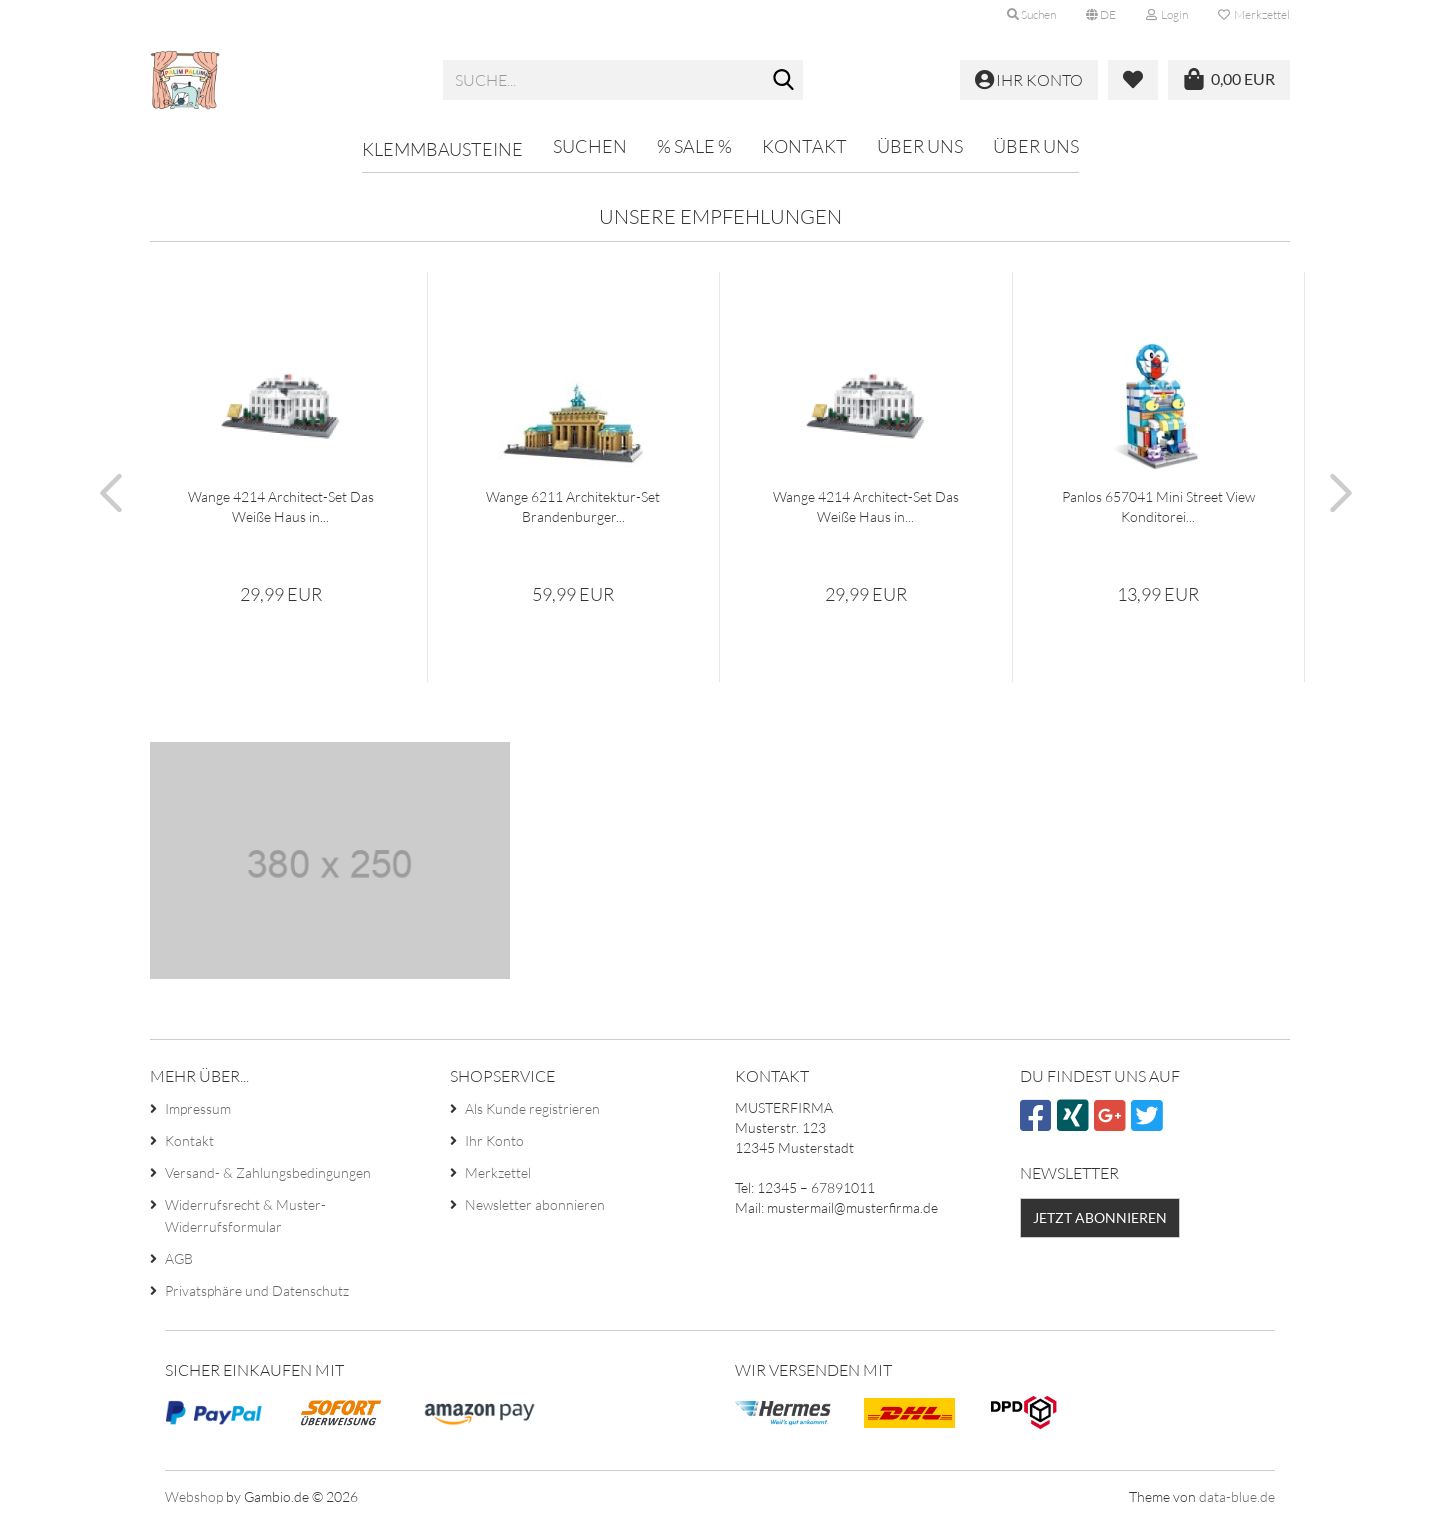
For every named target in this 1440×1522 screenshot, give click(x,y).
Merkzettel (1254, 14)
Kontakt (804, 146)
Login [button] (1167, 14)
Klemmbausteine (442, 149)
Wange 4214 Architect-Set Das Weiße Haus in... (281, 506)
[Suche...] (784, 81)
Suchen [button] (1031, 14)
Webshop (194, 1496)
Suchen (590, 146)
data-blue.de (1237, 1496)
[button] (1101, 15)
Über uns (920, 146)
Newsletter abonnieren (535, 1204)
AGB (179, 1258)
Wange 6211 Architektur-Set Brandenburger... (573, 506)
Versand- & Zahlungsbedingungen (268, 1172)
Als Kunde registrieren (532, 1108)
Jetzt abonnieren (1100, 1217)
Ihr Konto (494, 1140)
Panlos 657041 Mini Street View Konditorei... (1158, 506)
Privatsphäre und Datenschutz (257, 1290)
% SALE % (694, 146)
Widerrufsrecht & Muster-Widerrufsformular (245, 1215)
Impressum (198, 1108)
